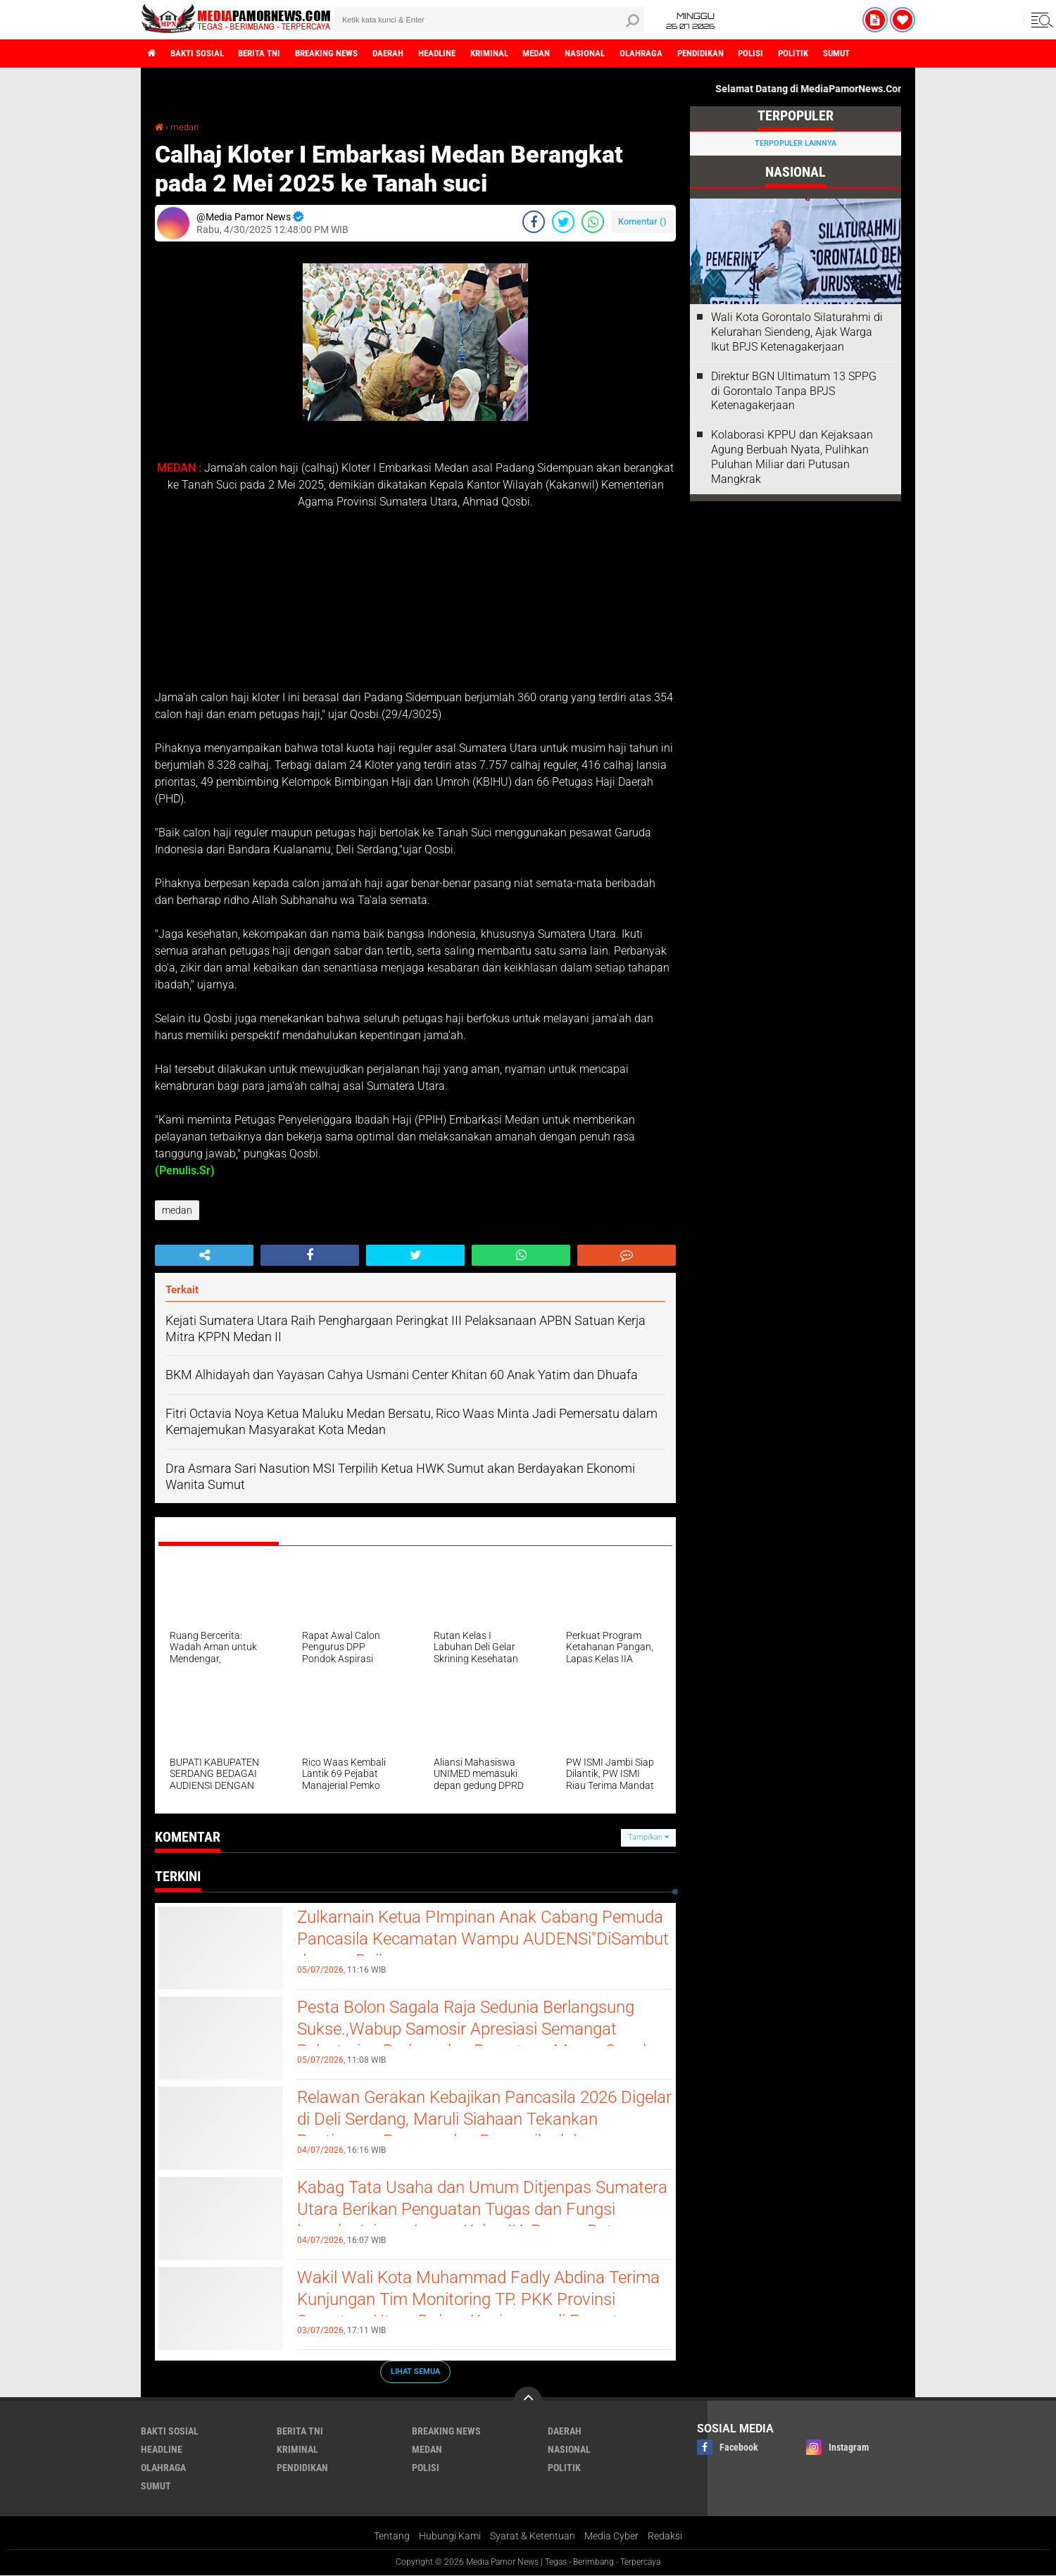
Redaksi (665, 2536)
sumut (903, 53)
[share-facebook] (533, 222)
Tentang (392, 2536)
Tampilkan (648, 1837)
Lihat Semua (415, 2371)
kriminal (523, 53)
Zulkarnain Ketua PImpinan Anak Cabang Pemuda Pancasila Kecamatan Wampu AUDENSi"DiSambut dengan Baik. (459, 1941)
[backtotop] (528, 2401)
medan (575, 53)
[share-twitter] (563, 222)
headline (465, 53)
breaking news (344, 53)
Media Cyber (611, 2536)
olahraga (688, 53)
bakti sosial (202, 53)
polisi (808, 53)
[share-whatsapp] (593, 222)
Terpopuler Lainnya (795, 143)
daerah (412, 53)
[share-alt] (204, 1255)
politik (855, 53)
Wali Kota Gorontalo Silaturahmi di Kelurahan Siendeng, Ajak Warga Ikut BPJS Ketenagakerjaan (797, 331)
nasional (628, 53)
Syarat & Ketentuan (532, 2536)
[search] (489, 19)
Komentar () (642, 221)
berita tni (270, 53)
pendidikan (753, 53)
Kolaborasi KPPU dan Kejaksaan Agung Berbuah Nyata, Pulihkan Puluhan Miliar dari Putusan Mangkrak (792, 456)
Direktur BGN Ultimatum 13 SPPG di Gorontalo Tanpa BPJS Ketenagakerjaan (793, 391)
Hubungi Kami (450, 2536)
